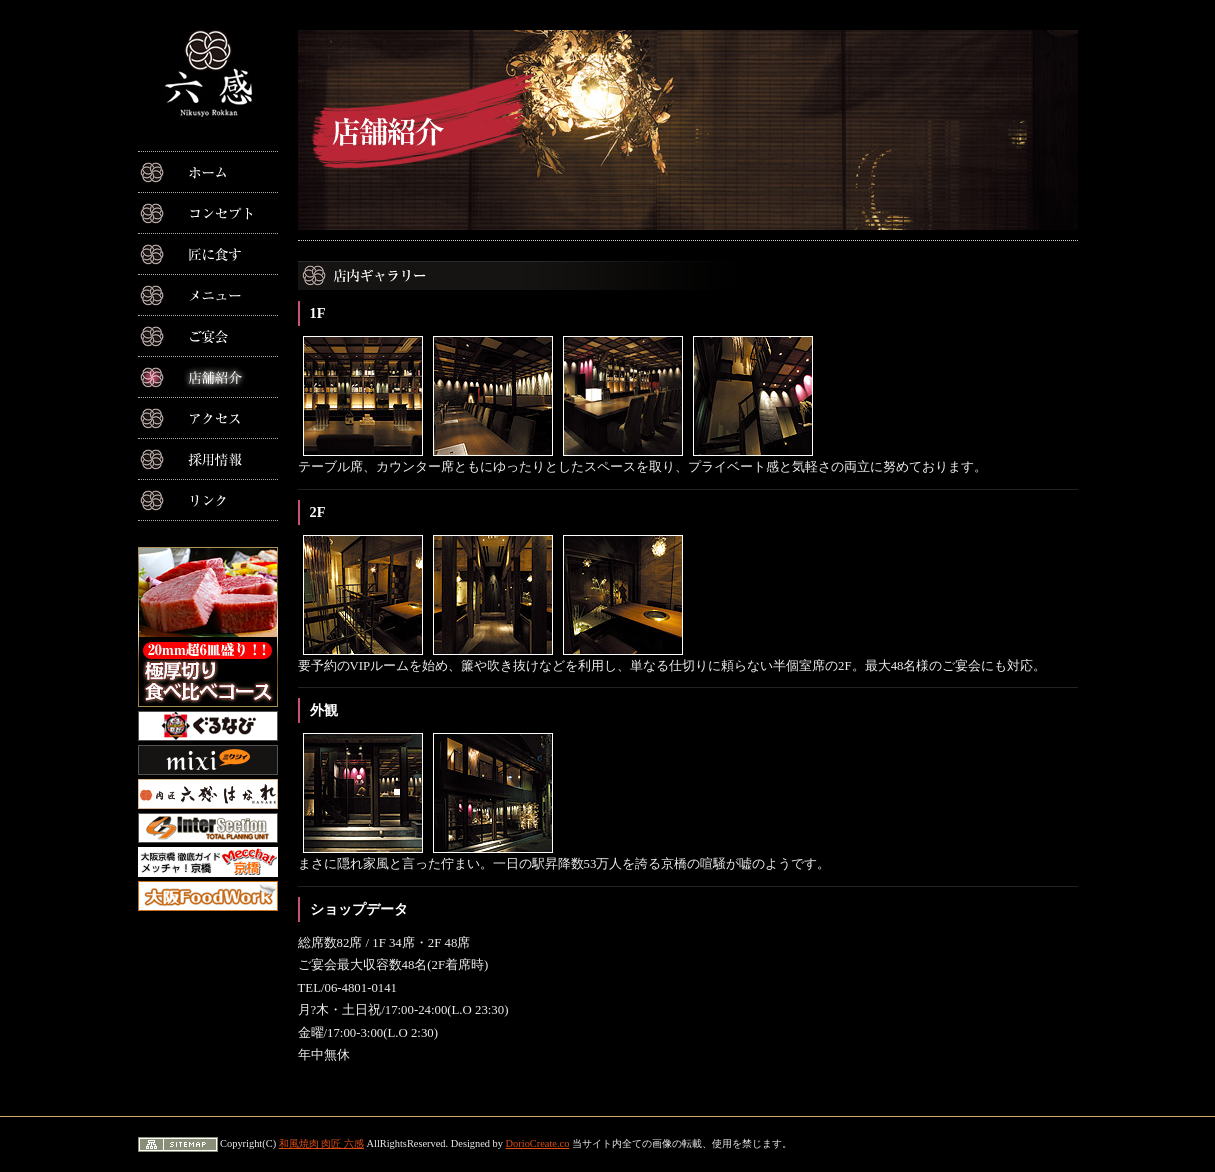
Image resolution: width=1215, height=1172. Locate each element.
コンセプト (208, 213)
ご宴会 (208, 336)
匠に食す (208, 254)
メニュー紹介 (208, 295)
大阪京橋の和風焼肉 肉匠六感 (208, 73)
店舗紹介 (208, 377)
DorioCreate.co (538, 1143)
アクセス (208, 418)
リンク (208, 500)
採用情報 (208, 459)
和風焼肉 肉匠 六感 (321, 1143)
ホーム (208, 172)
